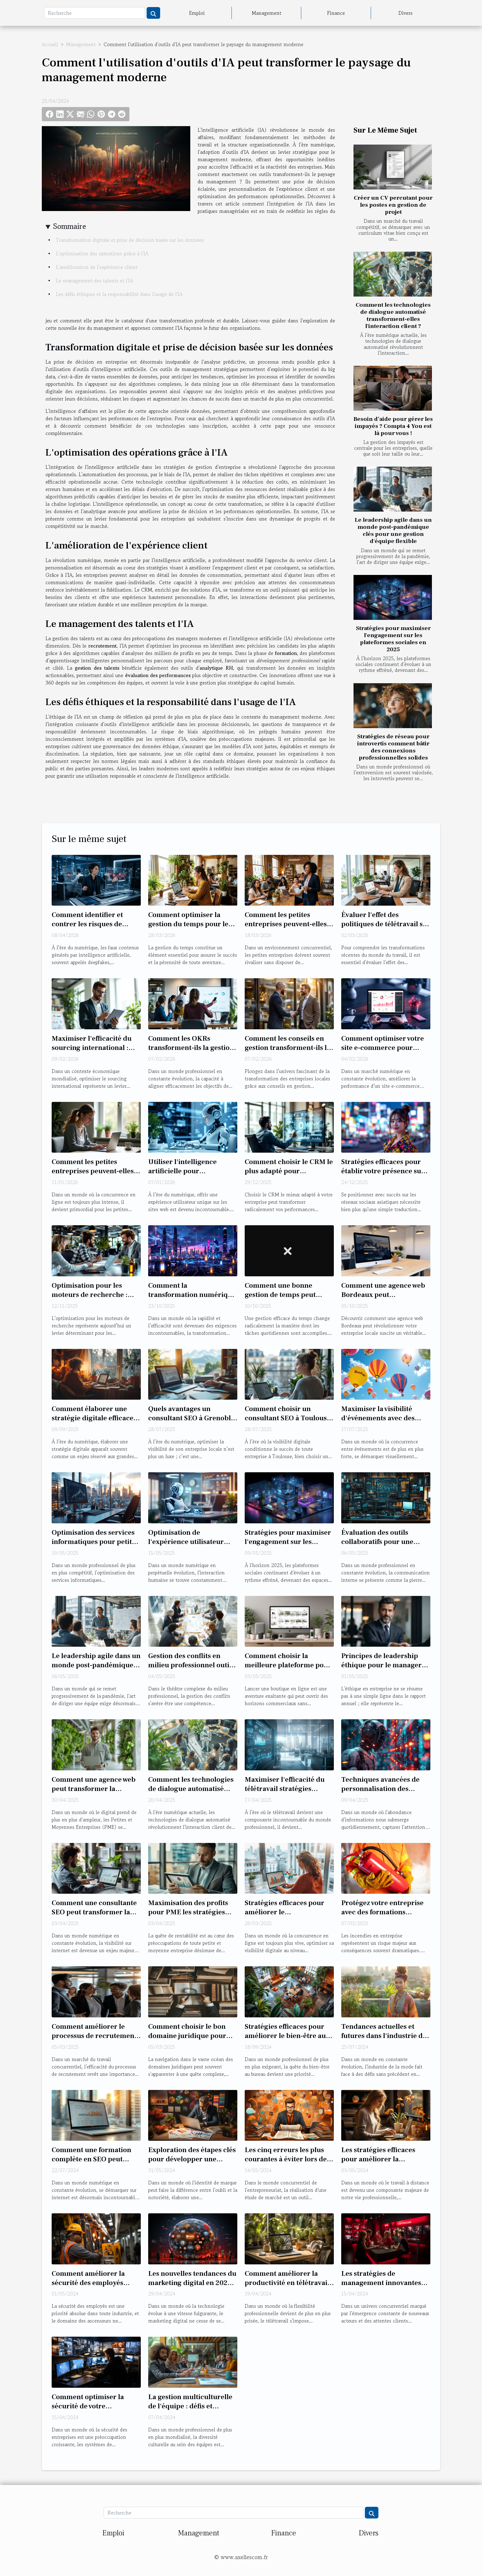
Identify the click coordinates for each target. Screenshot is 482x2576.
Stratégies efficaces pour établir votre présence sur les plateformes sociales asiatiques (383, 1175)
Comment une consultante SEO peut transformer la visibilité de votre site (94, 1912)
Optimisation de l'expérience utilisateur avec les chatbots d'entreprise (186, 1546)
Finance (336, 13)
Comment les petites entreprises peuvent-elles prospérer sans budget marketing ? (286, 928)
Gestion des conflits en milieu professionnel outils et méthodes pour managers (191, 1669)
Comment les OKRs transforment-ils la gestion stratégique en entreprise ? (192, 1048)
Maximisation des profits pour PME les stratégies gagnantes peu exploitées (189, 1912)
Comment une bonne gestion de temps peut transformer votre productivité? (280, 1299)
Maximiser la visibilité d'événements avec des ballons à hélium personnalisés (378, 1422)
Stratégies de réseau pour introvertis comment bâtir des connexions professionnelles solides (393, 747)
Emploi (197, 13)
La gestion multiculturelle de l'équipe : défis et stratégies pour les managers (190, 2410)
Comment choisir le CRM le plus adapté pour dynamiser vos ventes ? (289, 1171)
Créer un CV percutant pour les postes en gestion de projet (393, 205)
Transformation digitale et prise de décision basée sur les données (130, 240)
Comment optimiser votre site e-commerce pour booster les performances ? (385, 1048)
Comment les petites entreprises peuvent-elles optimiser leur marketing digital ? (93, 1175)
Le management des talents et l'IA (94, 280)
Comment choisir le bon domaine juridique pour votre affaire (187, 2036)
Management (266, 13)
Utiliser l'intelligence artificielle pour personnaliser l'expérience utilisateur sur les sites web (191, 1175)
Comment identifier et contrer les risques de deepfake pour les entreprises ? (87, 928)
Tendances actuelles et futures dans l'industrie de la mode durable (383, 2036)
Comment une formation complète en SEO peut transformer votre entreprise (91, 2163)
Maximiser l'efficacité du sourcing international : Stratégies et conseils (92, 1048)
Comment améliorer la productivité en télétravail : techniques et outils (289, 2283)
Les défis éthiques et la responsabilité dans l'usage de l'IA (119, 294)
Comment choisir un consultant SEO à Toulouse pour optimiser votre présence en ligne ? (287, 1422)
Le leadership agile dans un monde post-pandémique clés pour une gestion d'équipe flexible (393, 530)
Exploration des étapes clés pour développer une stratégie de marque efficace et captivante (192, 2163)
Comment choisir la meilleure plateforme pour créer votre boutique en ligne (288, 1669)
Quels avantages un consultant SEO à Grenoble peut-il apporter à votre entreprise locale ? (191, 1422)
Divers (405, 13)
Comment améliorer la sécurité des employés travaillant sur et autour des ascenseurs (90, 2287)
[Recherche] (94, 13)
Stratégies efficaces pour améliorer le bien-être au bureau (285, 2036)
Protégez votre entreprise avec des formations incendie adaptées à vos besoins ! (382, 1916)
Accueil (50, 44)
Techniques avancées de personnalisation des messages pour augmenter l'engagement (384, 1793)
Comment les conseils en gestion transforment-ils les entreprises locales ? (289, 1048)
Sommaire (69, 226)
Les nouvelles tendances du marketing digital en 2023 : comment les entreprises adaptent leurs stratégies (192, 2287)
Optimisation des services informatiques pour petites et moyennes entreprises (95, 1542)
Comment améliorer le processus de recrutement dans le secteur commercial (94, 2040)
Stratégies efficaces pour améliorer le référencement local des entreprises (284, 1916)
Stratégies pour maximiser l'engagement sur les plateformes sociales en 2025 (393, 638)
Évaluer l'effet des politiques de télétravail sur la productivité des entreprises (385, 928)
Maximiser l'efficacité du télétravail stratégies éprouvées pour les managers (285, 1793)
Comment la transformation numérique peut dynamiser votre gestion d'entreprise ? (192, 1299)
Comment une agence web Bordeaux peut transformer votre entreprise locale (383, 1299)
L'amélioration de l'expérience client (96, 267)
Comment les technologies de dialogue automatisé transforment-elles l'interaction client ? (393, 315)
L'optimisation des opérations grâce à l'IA (102, 253)
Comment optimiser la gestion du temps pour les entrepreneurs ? (189, 924)
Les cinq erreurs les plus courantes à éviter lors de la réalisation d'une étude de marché (286, 2163)
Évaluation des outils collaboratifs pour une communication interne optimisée (379, 1546)
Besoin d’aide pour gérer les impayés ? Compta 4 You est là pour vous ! (393, 426)
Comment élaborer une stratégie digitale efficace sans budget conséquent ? (93, 1418)
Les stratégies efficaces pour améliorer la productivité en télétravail (383, 2159)
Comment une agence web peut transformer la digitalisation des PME (94, 1789)
